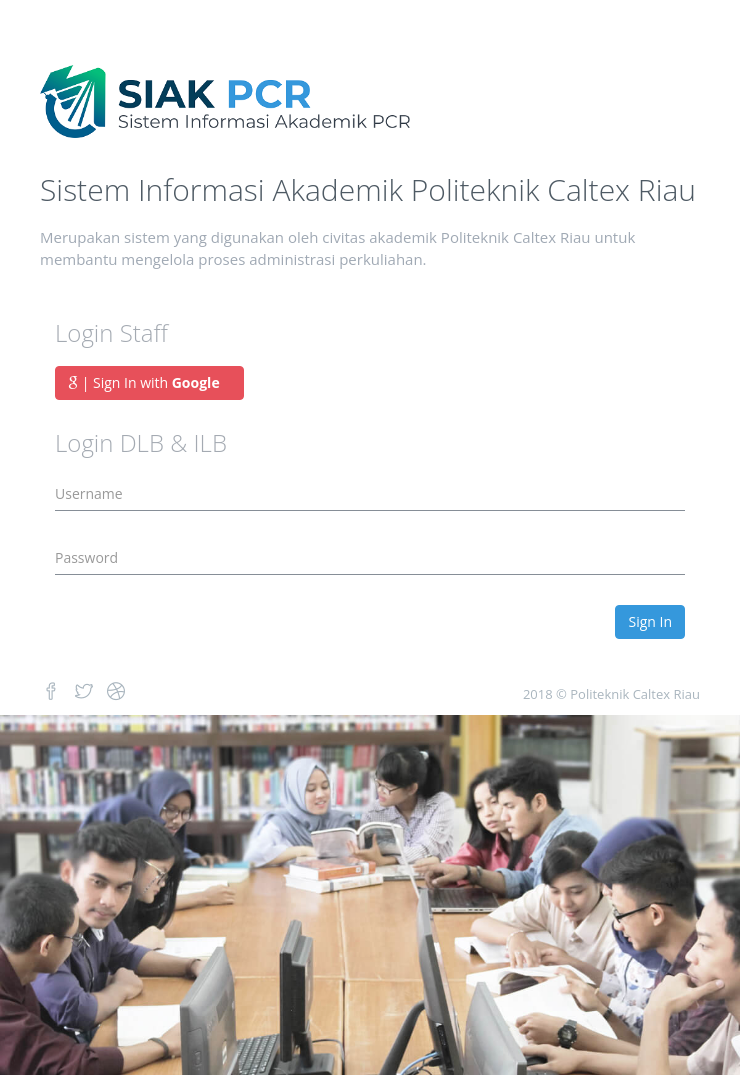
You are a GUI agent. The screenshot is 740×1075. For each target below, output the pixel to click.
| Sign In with (149, 382)
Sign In (650, 621)
